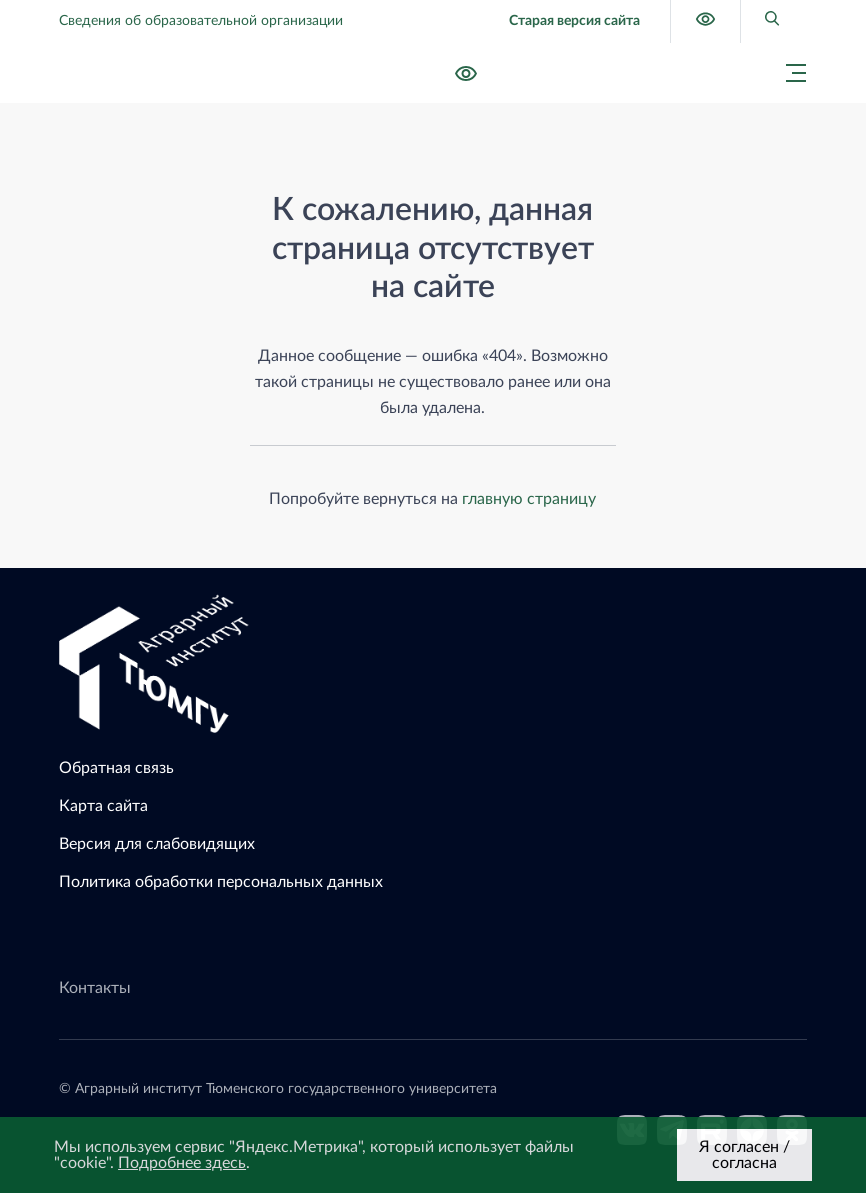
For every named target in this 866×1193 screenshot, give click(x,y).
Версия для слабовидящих (157, 844)
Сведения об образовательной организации (201, 21)
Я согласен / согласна (744, 1155)
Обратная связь (116, 768)
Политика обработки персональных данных (221, 882)
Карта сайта (103, 806)
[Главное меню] (790, 73)
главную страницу (529, 499)
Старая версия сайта (574, 21)
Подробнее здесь (182, 1163)
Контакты (95, 988)
